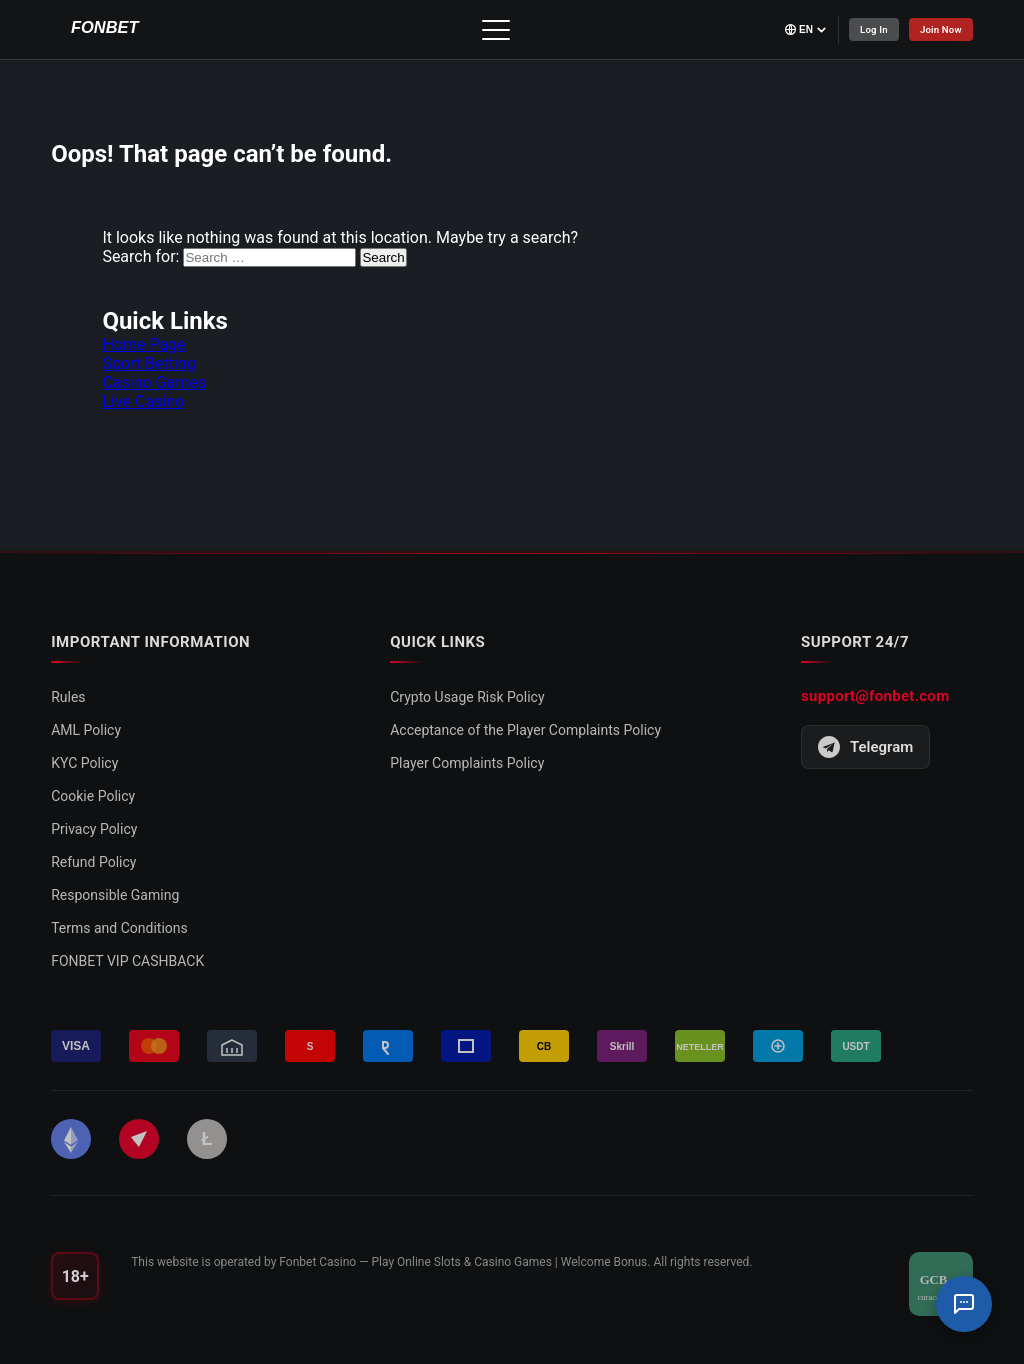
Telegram (865, 747)
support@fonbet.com (875, 696)
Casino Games (154, 382)
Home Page (143, 344)
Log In (868, 29)
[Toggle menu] (492, 30)
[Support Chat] (964, 1304)
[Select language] (799, 29)
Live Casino (143, 401)
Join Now (939, 29)
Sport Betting (148, 363)
